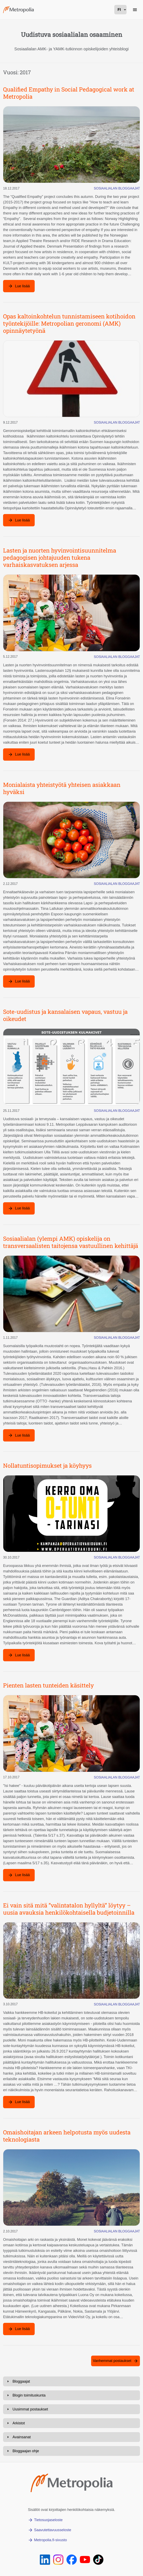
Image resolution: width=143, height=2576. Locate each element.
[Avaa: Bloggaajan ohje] (71, 2451)
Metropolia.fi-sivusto (50, 2540)
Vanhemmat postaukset (112, 2361)
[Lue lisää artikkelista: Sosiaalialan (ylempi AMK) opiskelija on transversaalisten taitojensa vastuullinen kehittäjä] (19, 1435)
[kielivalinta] (120, 9)
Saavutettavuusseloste (52, 2530)
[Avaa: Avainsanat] (71, 2437)
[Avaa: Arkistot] (71, 2423)
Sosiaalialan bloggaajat (117, 188)
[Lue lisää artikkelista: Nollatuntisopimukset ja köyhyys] (19, 1655)
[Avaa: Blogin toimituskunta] (71, 2395)
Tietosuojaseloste (48, 2520)
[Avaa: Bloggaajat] (71, 2381)
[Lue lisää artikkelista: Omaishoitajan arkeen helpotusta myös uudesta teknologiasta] (19, 2329)
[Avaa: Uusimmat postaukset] (71, 2409)
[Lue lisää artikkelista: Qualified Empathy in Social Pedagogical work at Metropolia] (19, 286)
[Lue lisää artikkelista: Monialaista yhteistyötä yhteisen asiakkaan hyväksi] (19, 981)
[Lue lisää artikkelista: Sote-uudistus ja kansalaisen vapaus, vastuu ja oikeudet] (19, 1208)
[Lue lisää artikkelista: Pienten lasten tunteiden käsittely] (19, 1875)
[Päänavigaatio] (135, 10)
